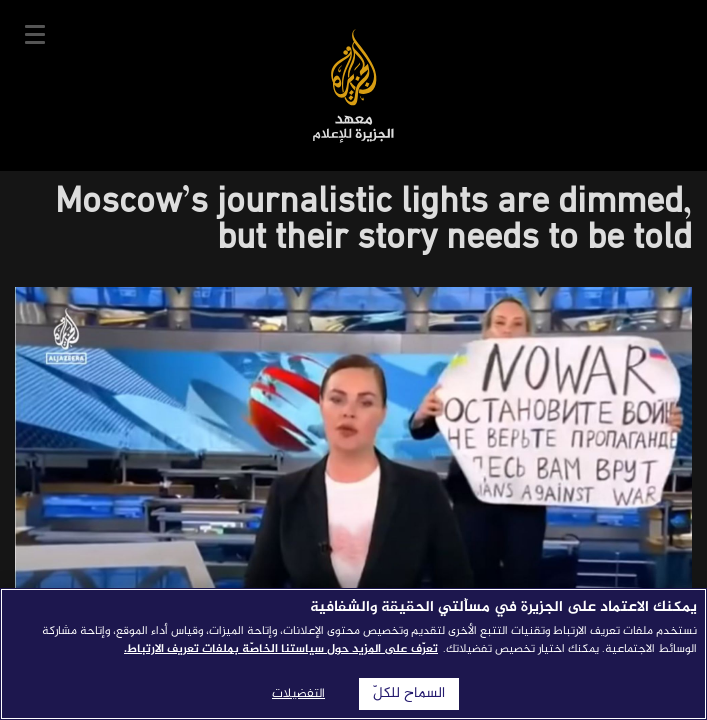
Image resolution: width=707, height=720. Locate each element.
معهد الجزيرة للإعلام (353, 85)
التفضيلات (298, 694)
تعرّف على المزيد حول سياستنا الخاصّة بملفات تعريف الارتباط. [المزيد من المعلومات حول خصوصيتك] (281, 649)
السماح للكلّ (409, 694)
